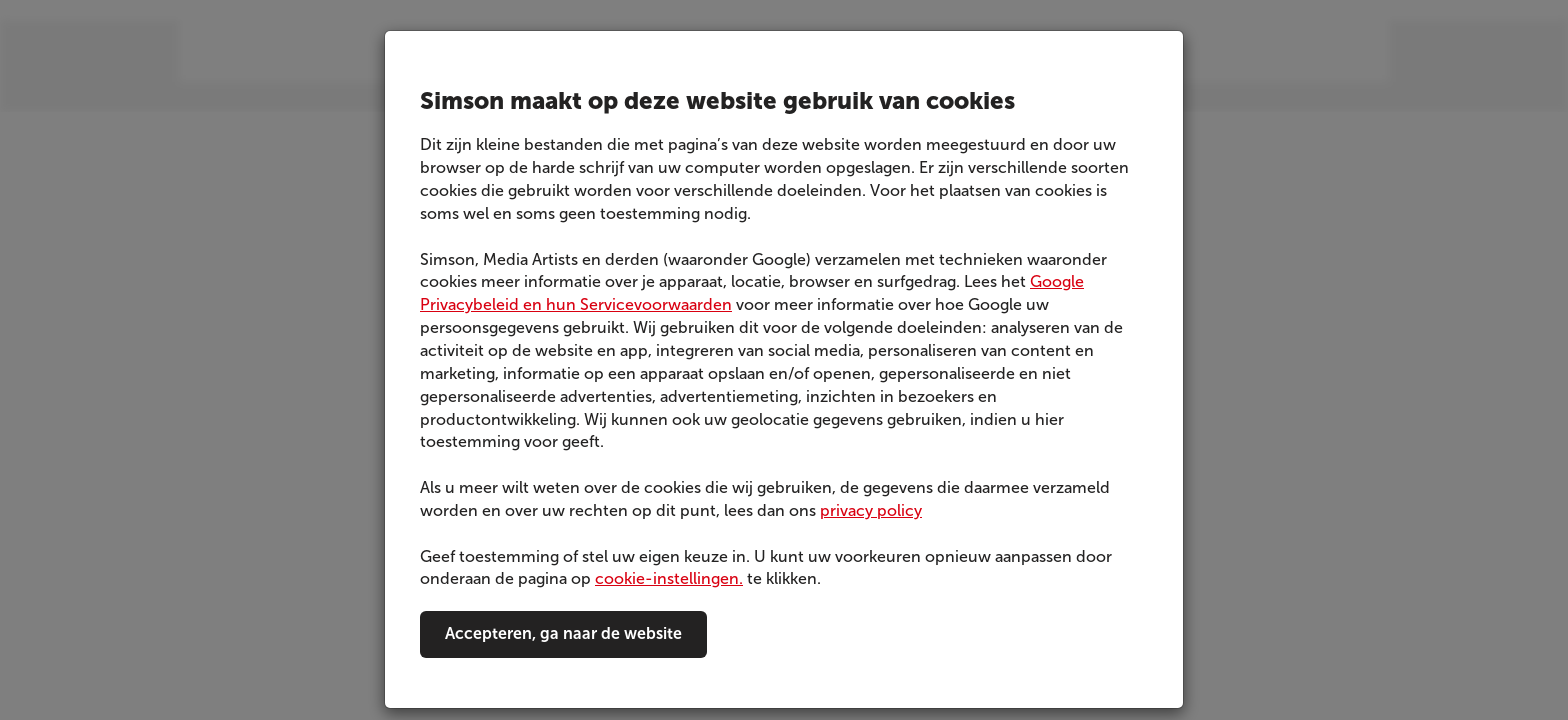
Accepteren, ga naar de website (563, 633)
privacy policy (871, 510)
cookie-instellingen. (669, 578)
